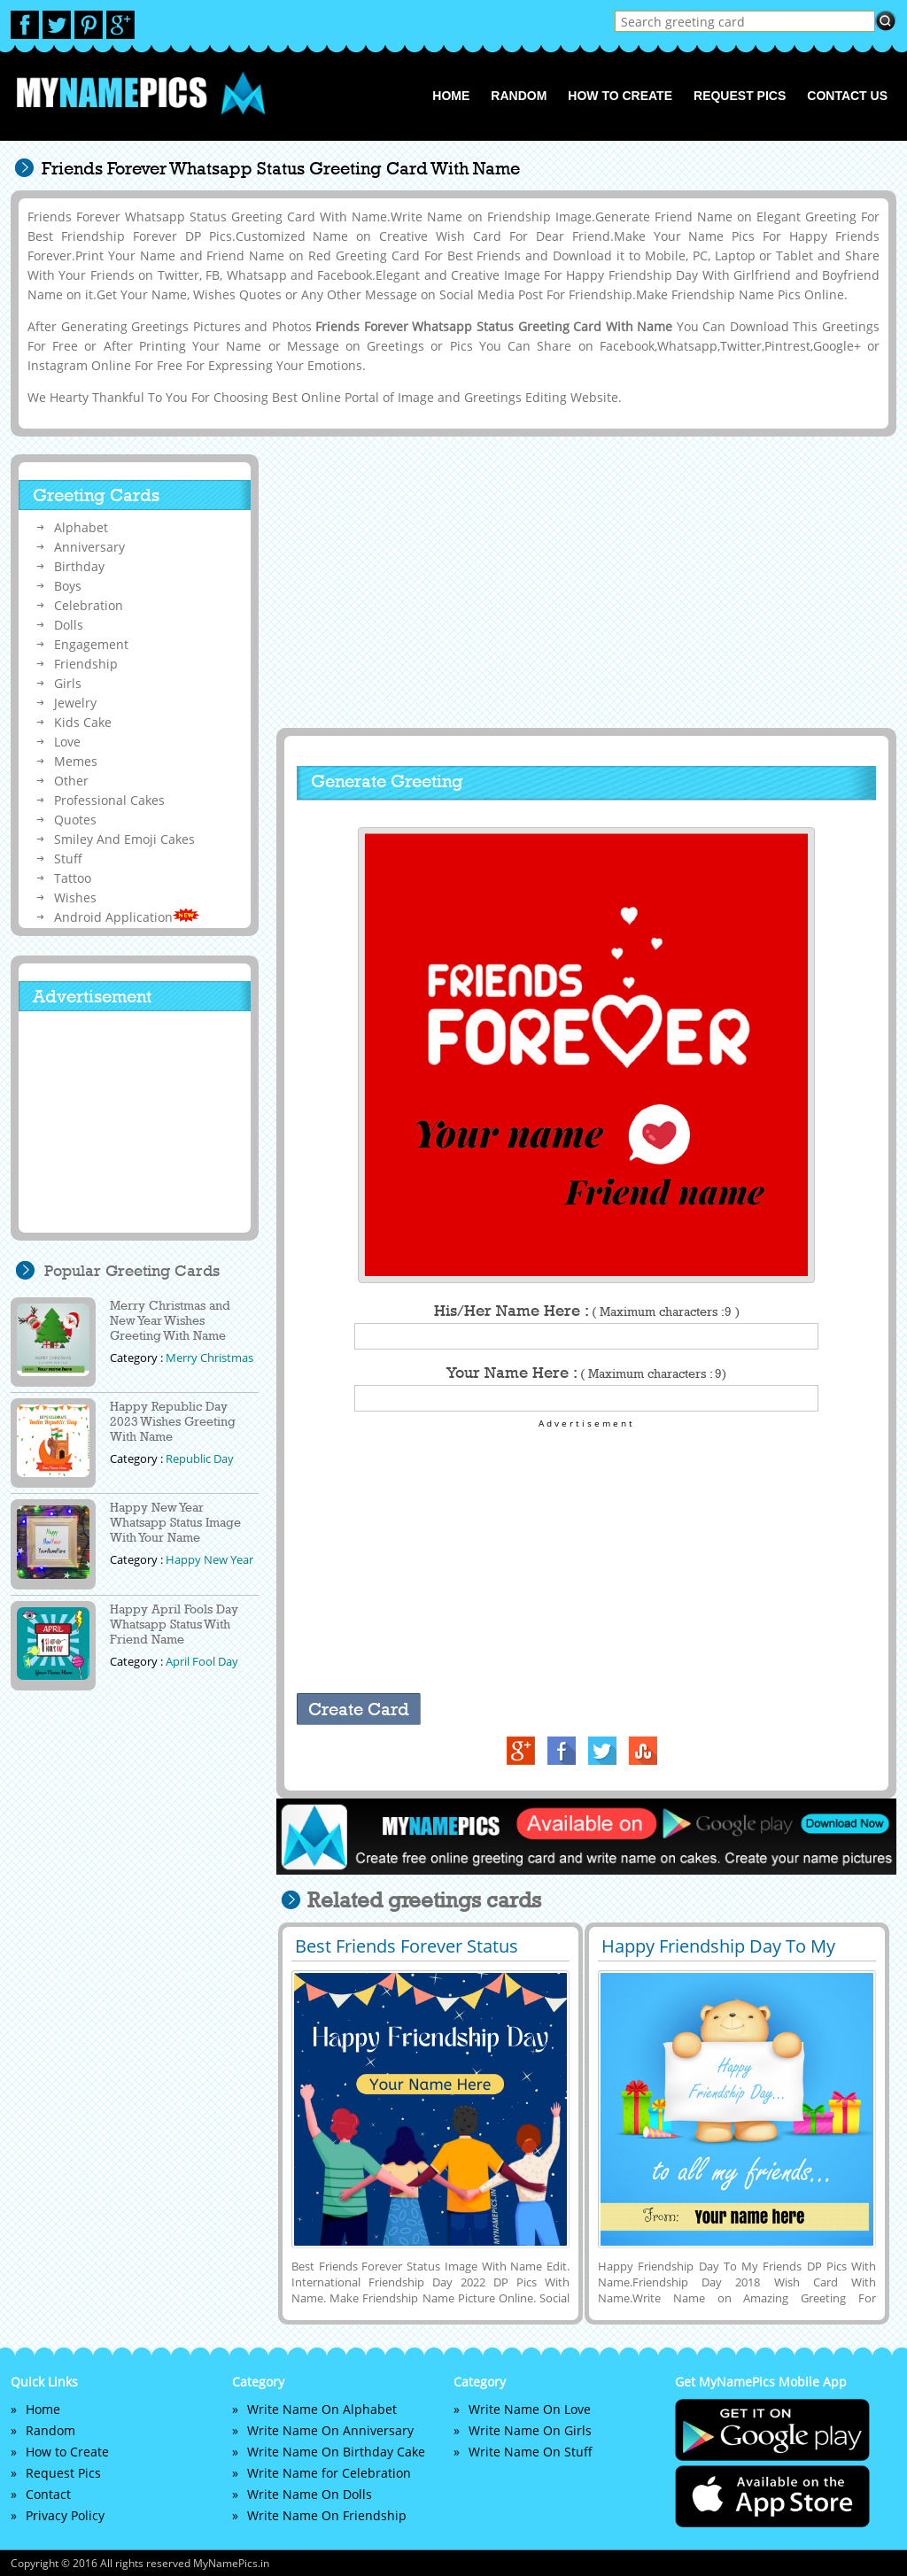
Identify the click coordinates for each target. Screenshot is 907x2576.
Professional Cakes (109, 800)
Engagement (91, 644)
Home (450, 96)
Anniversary (89, 546)
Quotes (75, 819)
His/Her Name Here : (587, 1310)
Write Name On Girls (530, 2430)
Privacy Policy (65, 2515)
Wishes (75, 897)
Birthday (79, 566)
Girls (67, 683)
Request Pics (740, 96)
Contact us (847, 96)
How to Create (620, 96)
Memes (75, 761)
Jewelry (75, 702)
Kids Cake (83, 722)
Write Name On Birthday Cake (336, 2451)
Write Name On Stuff (531, 2451)
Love (67, 741)
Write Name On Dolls (309, 2494)
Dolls (68, 624)
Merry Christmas (209, 1357)
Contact (48, 2494)
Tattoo (72, 878)
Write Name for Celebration (329, 2472)
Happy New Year (209, 1559)
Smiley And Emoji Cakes (124, 839)
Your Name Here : (586, 1372)
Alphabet (81, 527)
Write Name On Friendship (327, 2515)
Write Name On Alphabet (322, 2409)
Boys (67, 585)
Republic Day (200, 1458)
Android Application (126, 917)
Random (519, 96)
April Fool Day (202, 1661)
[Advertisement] (584, 582)
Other (71, 780)
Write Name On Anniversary (330, 2430)
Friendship (86, 663)
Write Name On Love (530, 2409)
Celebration (88, 605)
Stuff (68, 858)
